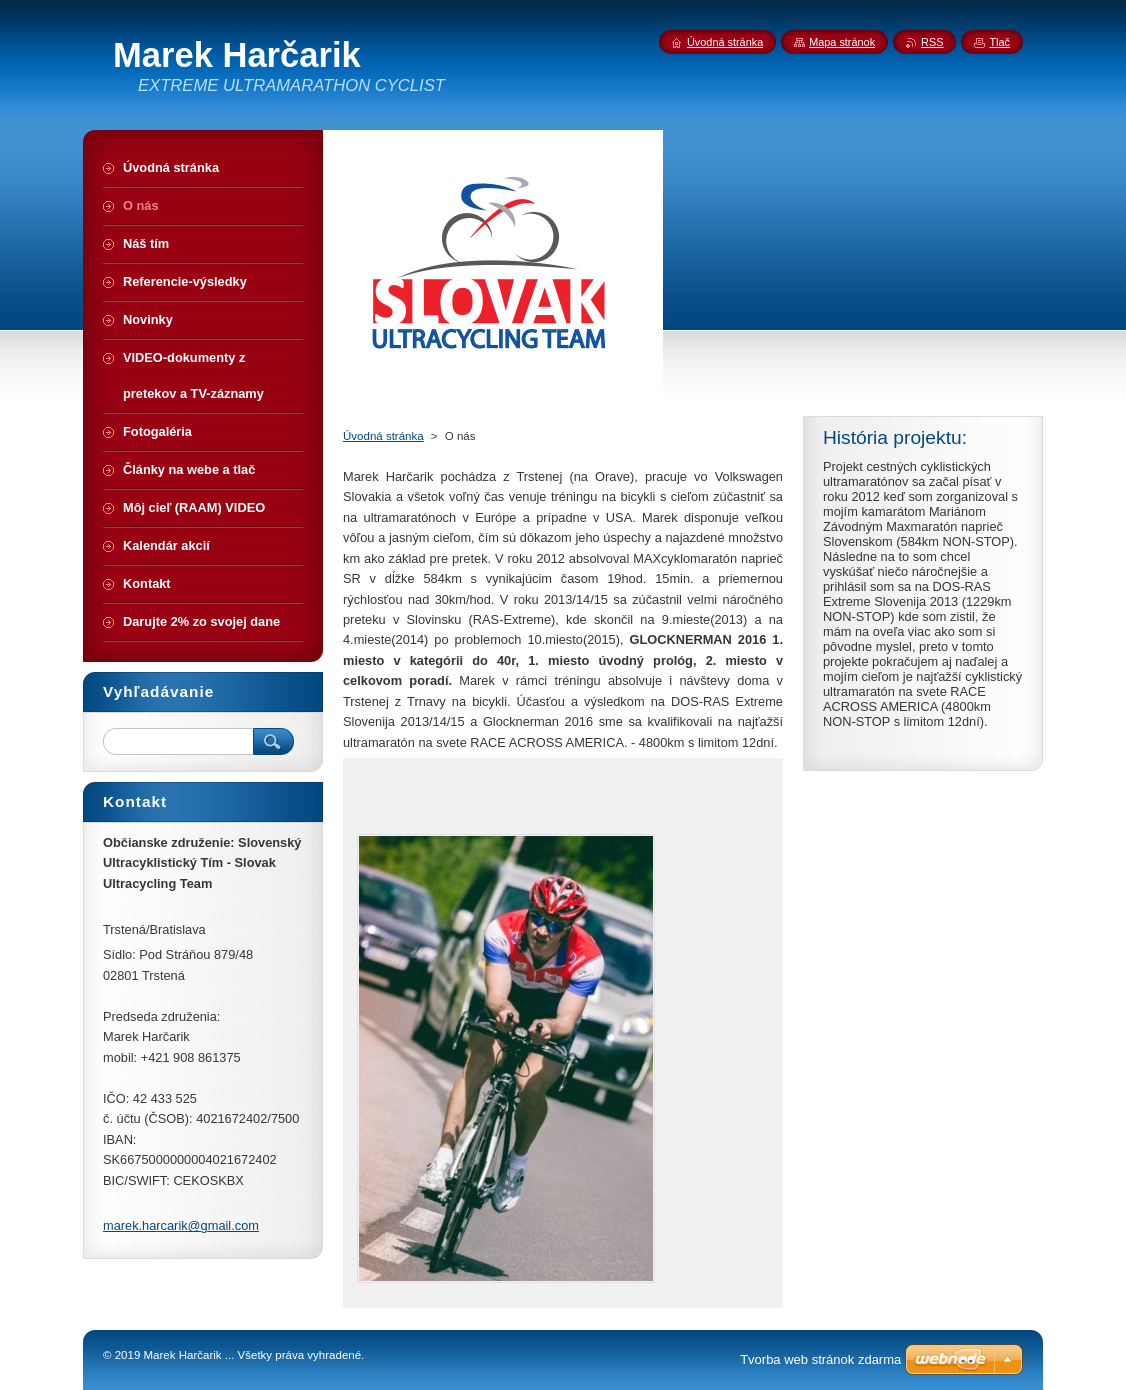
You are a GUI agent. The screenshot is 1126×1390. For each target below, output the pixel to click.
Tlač (999, 42)
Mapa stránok (842, 42)
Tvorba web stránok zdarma (820, 1359)
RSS (932, 42)
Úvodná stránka (383, 436)
